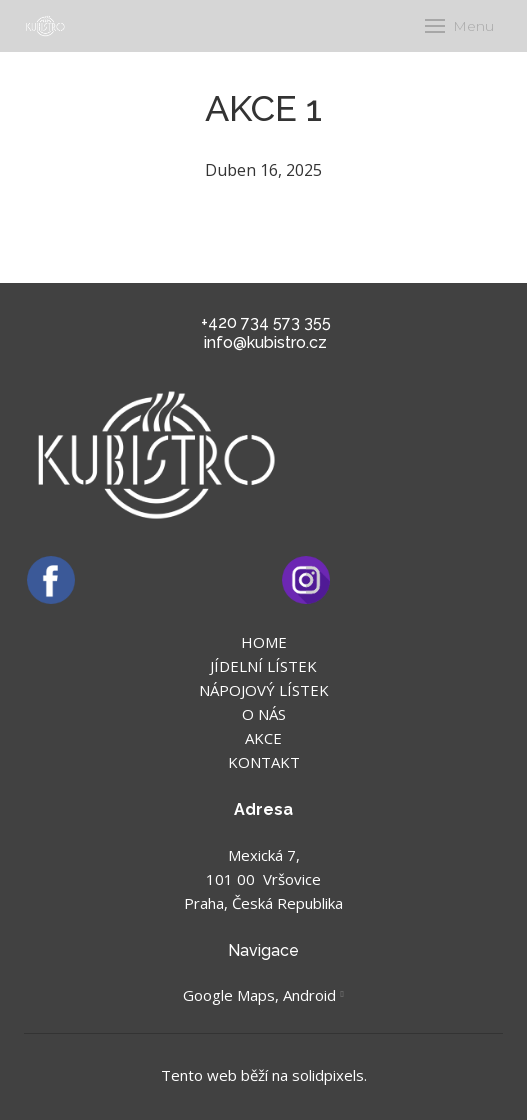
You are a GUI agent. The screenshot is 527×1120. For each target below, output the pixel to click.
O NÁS (264, 714)
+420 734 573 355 (266, 322)
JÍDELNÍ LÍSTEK (263, 666)
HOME (264, 642)
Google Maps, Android (259, 995)
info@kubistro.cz (265, 342)
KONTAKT (264, 762)
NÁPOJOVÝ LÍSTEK (264, 690)
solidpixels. (329, 1075)
